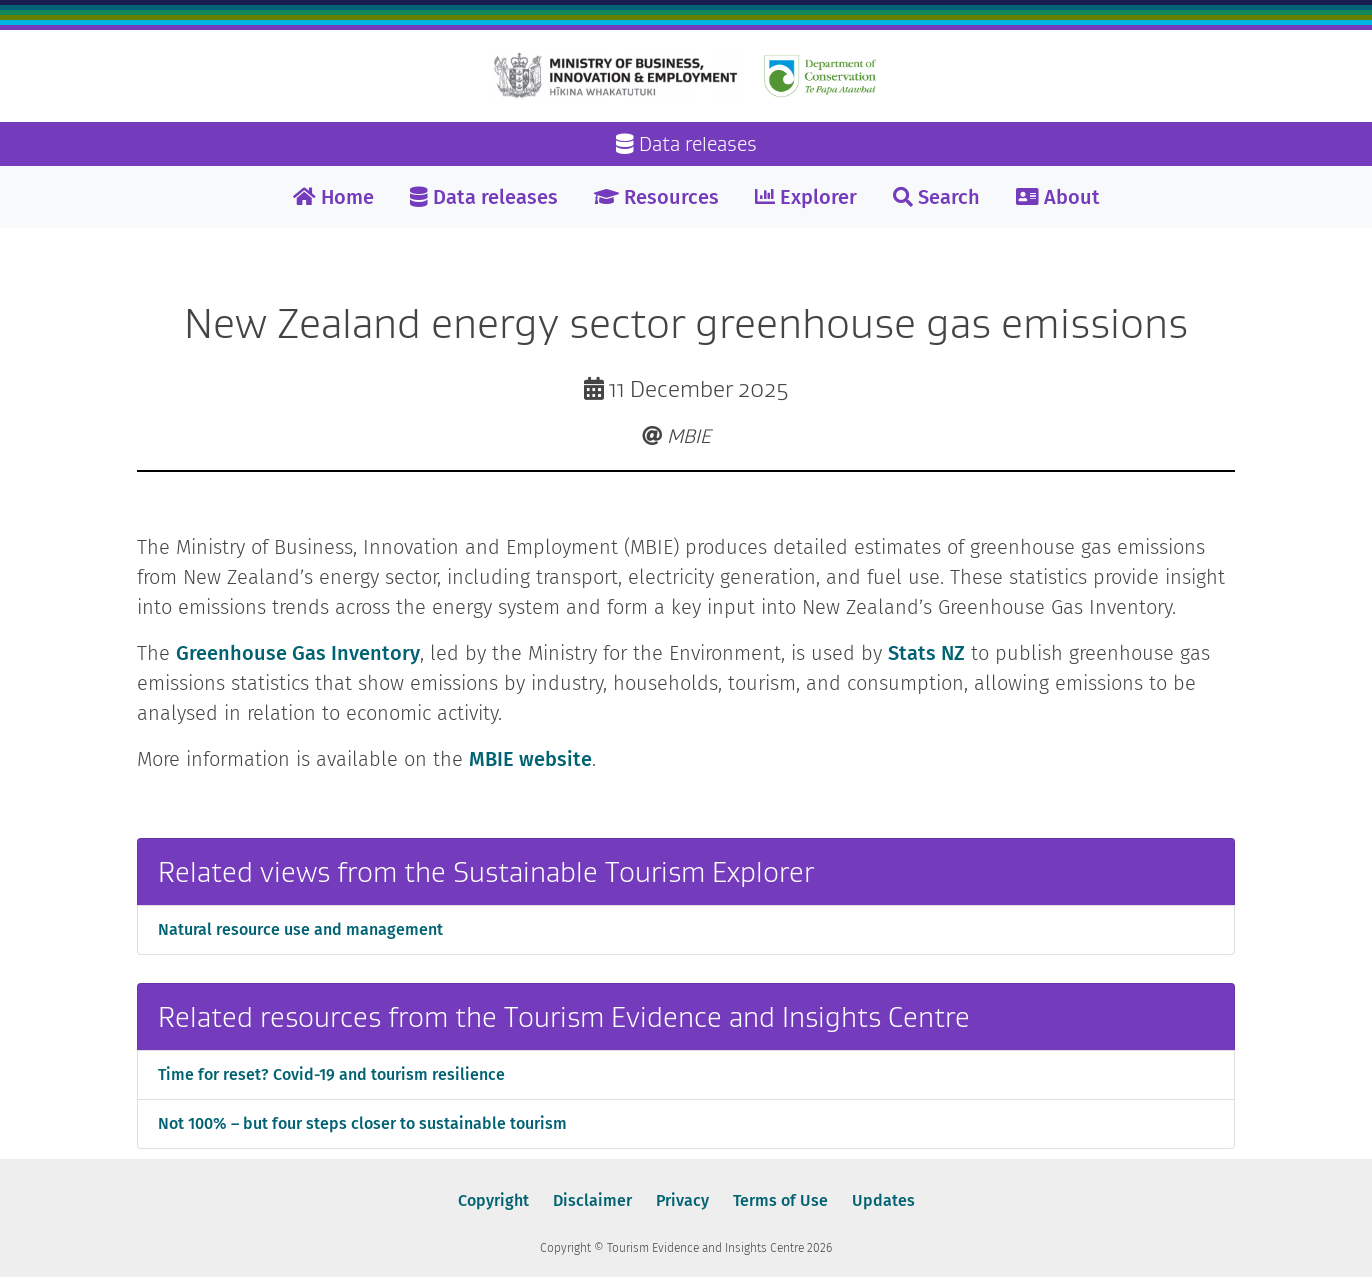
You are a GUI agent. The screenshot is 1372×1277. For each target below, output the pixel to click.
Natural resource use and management (300, 929)
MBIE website (530, 759)
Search (936, 197)
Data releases (484, 197)
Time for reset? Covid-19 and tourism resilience (331, 1074)
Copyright (493, 1200)
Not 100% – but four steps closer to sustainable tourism (362, 1123)
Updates (883, 1200)
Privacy (682, 1200)
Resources (656, 197)
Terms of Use (780, 1200)
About (1058, 197)
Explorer (806, 197)
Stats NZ (926, 653)
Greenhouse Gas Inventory (298, 653)
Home (333, 197)
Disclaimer (592, 1200)
